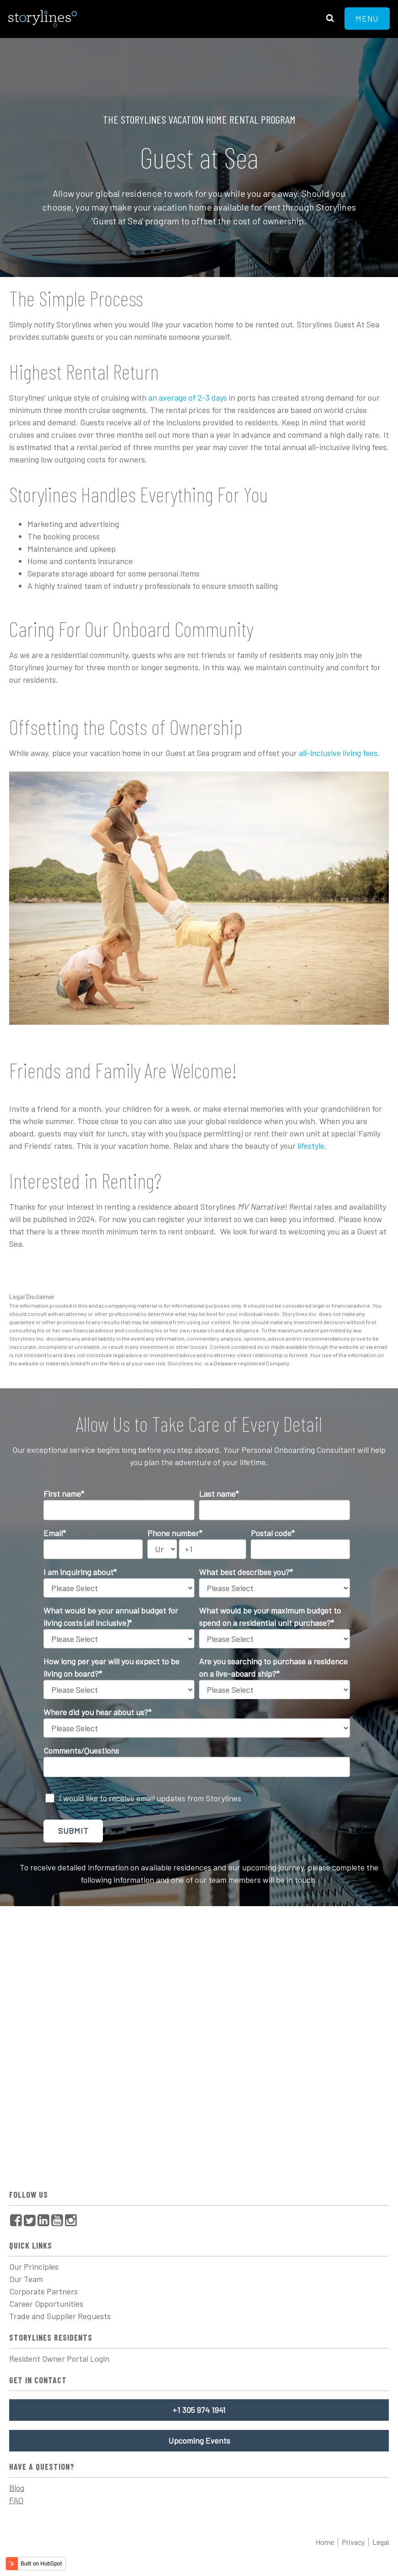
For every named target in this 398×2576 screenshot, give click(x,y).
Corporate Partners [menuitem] (43, 2291)
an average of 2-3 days (186, 397)
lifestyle (310, 1146)
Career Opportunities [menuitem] (46, 2304)
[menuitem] (16, 2220)
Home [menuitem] (325, 2542)
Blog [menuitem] (16, 2488)
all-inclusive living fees (338, 753)
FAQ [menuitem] (16, 2500)
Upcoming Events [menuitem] (199, 2440)
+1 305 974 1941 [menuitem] (199, 2410)
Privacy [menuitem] (353, 2542)
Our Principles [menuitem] (34, 2266)
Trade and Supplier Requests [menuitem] (60, 2316)
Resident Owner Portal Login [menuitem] (59, 2358)
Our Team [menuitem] (26, 2279)
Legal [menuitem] (380, 2542)
